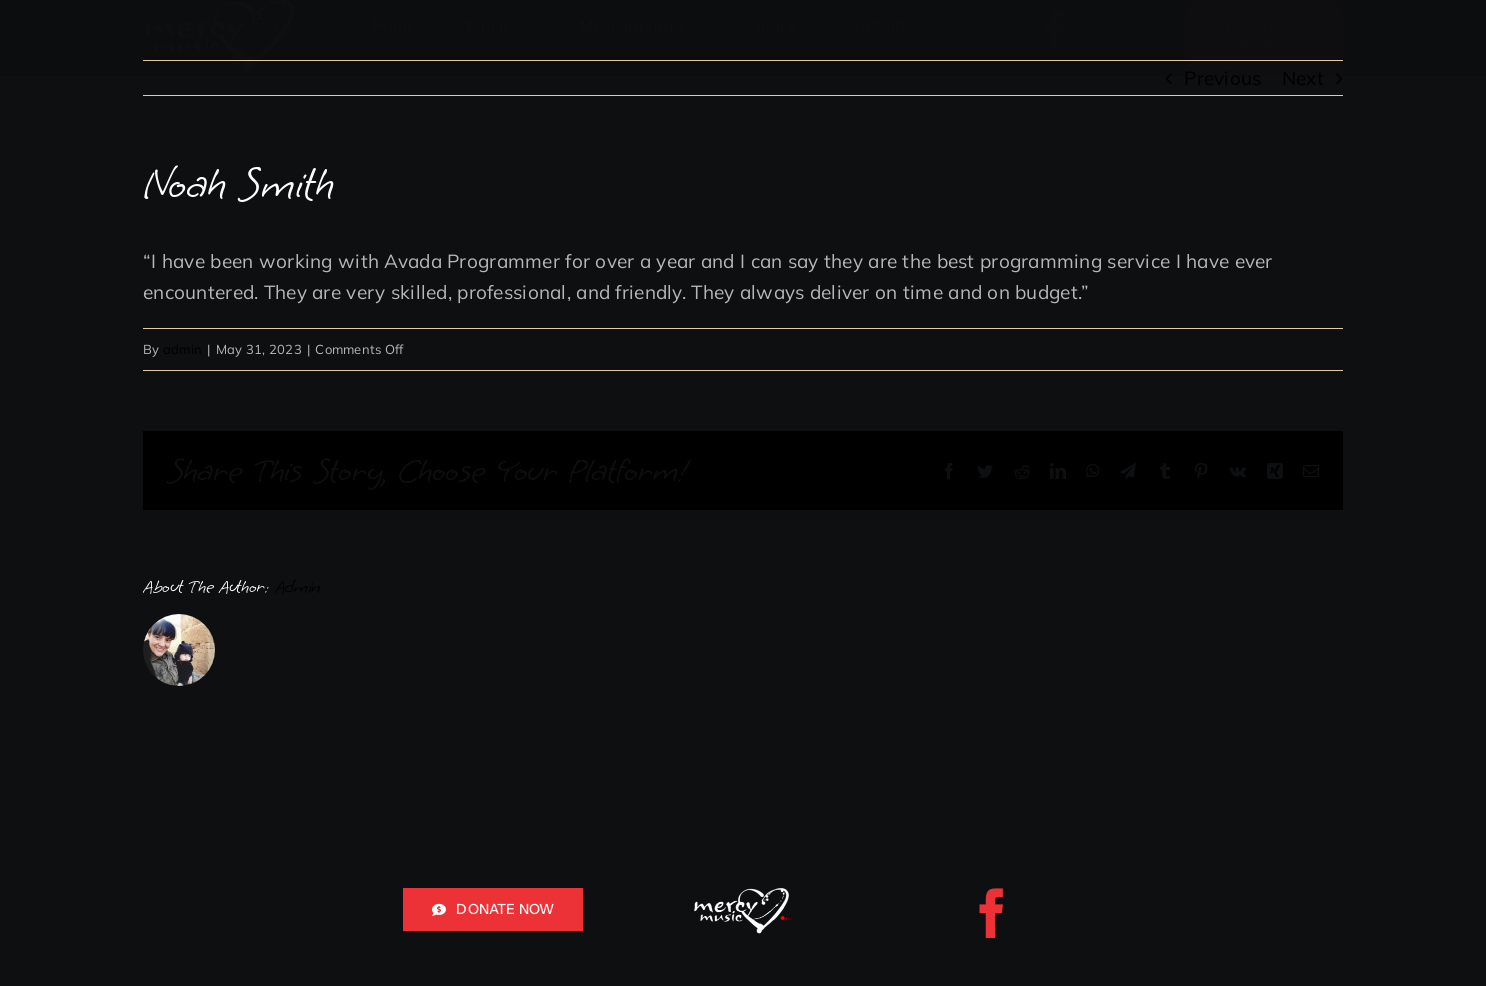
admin (182, 349)
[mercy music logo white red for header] (743, 897)
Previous (1222, 78)
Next (1303, 78)
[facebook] (1055, 30)
